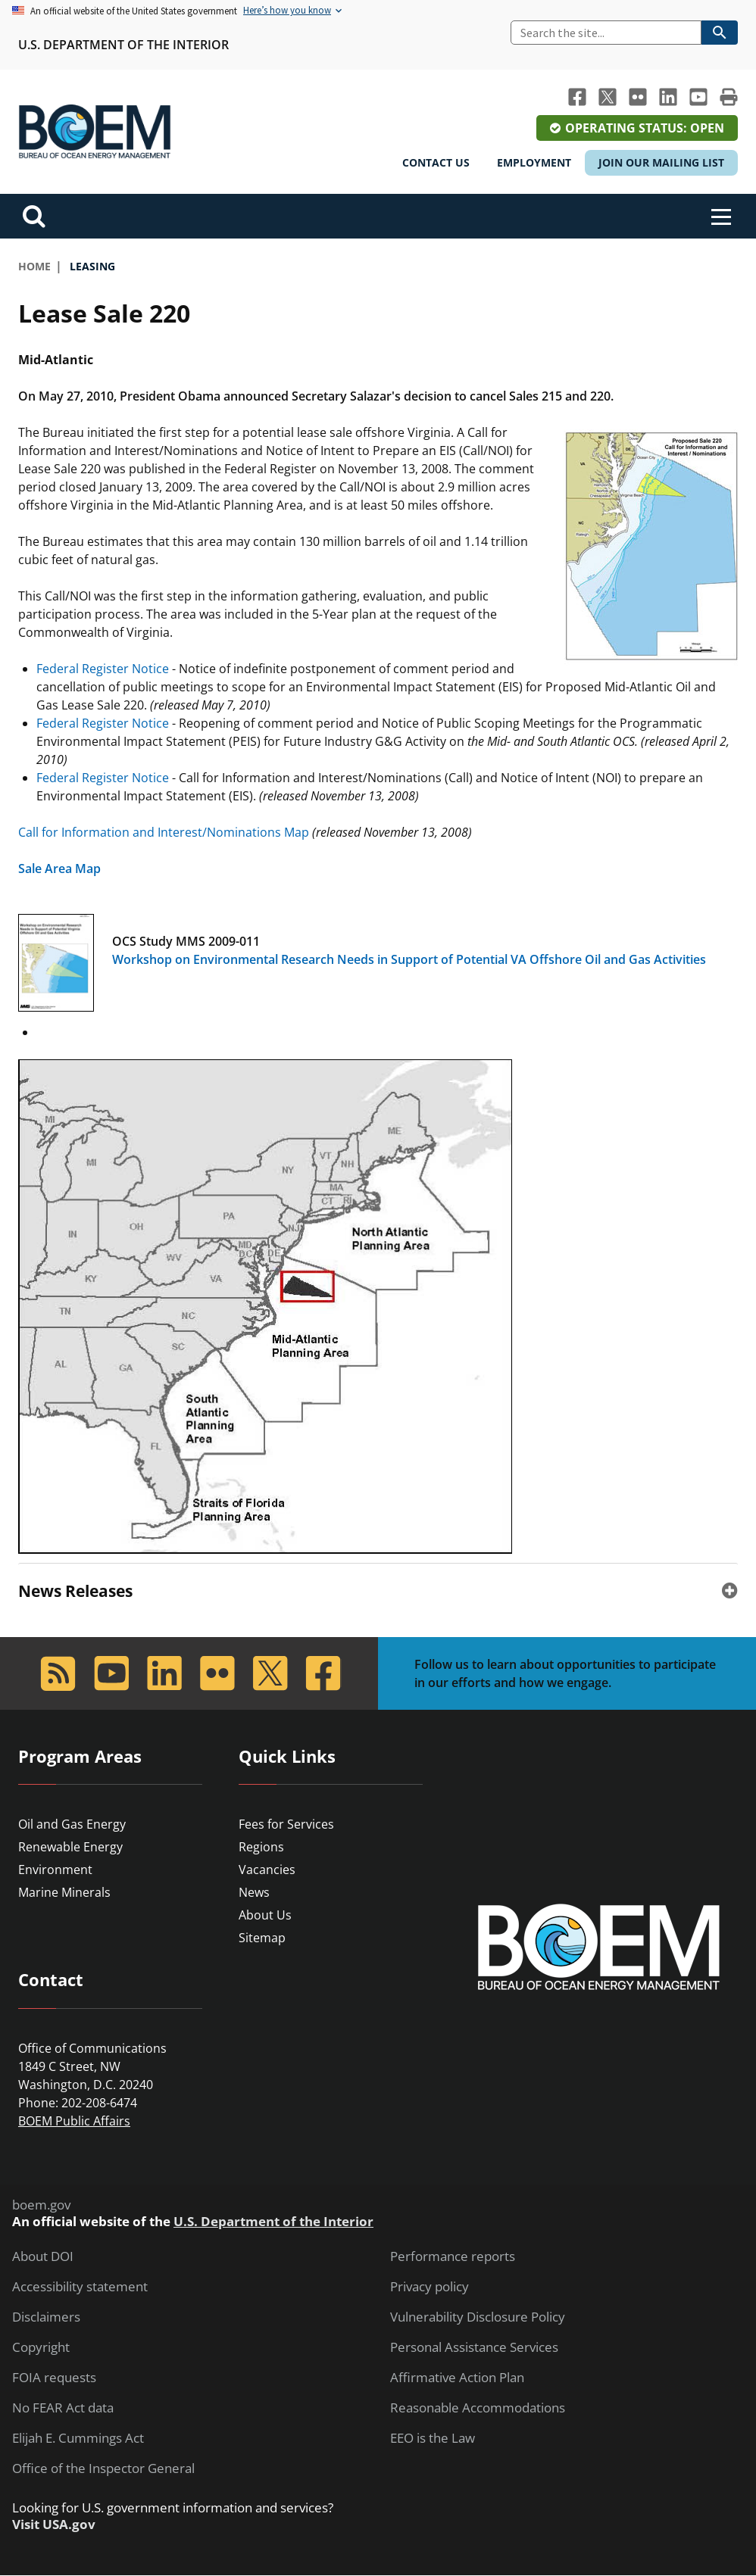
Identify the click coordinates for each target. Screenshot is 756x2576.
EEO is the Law (432, 2438)
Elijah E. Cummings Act (78, 2438)
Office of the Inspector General (103, 2468)
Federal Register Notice (102, 668)
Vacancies (267, 1869)
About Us (265, 1915)
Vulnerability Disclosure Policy (477, 2317)
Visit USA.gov (53, 2524)
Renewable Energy (70, 1846)
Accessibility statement (80, 2286)
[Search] (606, 32)
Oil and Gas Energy (72, 1824)
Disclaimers (46, 2317)
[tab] (378, 1591)
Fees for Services (286, 1824)
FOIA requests (54, 2377)
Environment (55, 1869)
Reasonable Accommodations (477, 2408)
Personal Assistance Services (474, 2347)
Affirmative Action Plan (457, 2377)
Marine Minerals (64, 1892)
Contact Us (436, 162)
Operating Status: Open (644, 128)
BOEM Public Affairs (74, 2121)
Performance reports (452, 2256)
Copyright (41, 2347)
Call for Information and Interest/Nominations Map (163, 832)
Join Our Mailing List (661, 162)
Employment (534, 162)
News (254, 1892)
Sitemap (262, 1937)
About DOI (42, 2256)
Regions (261, 1846)
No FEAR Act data (63, 2408)
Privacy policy (429, 2286)
